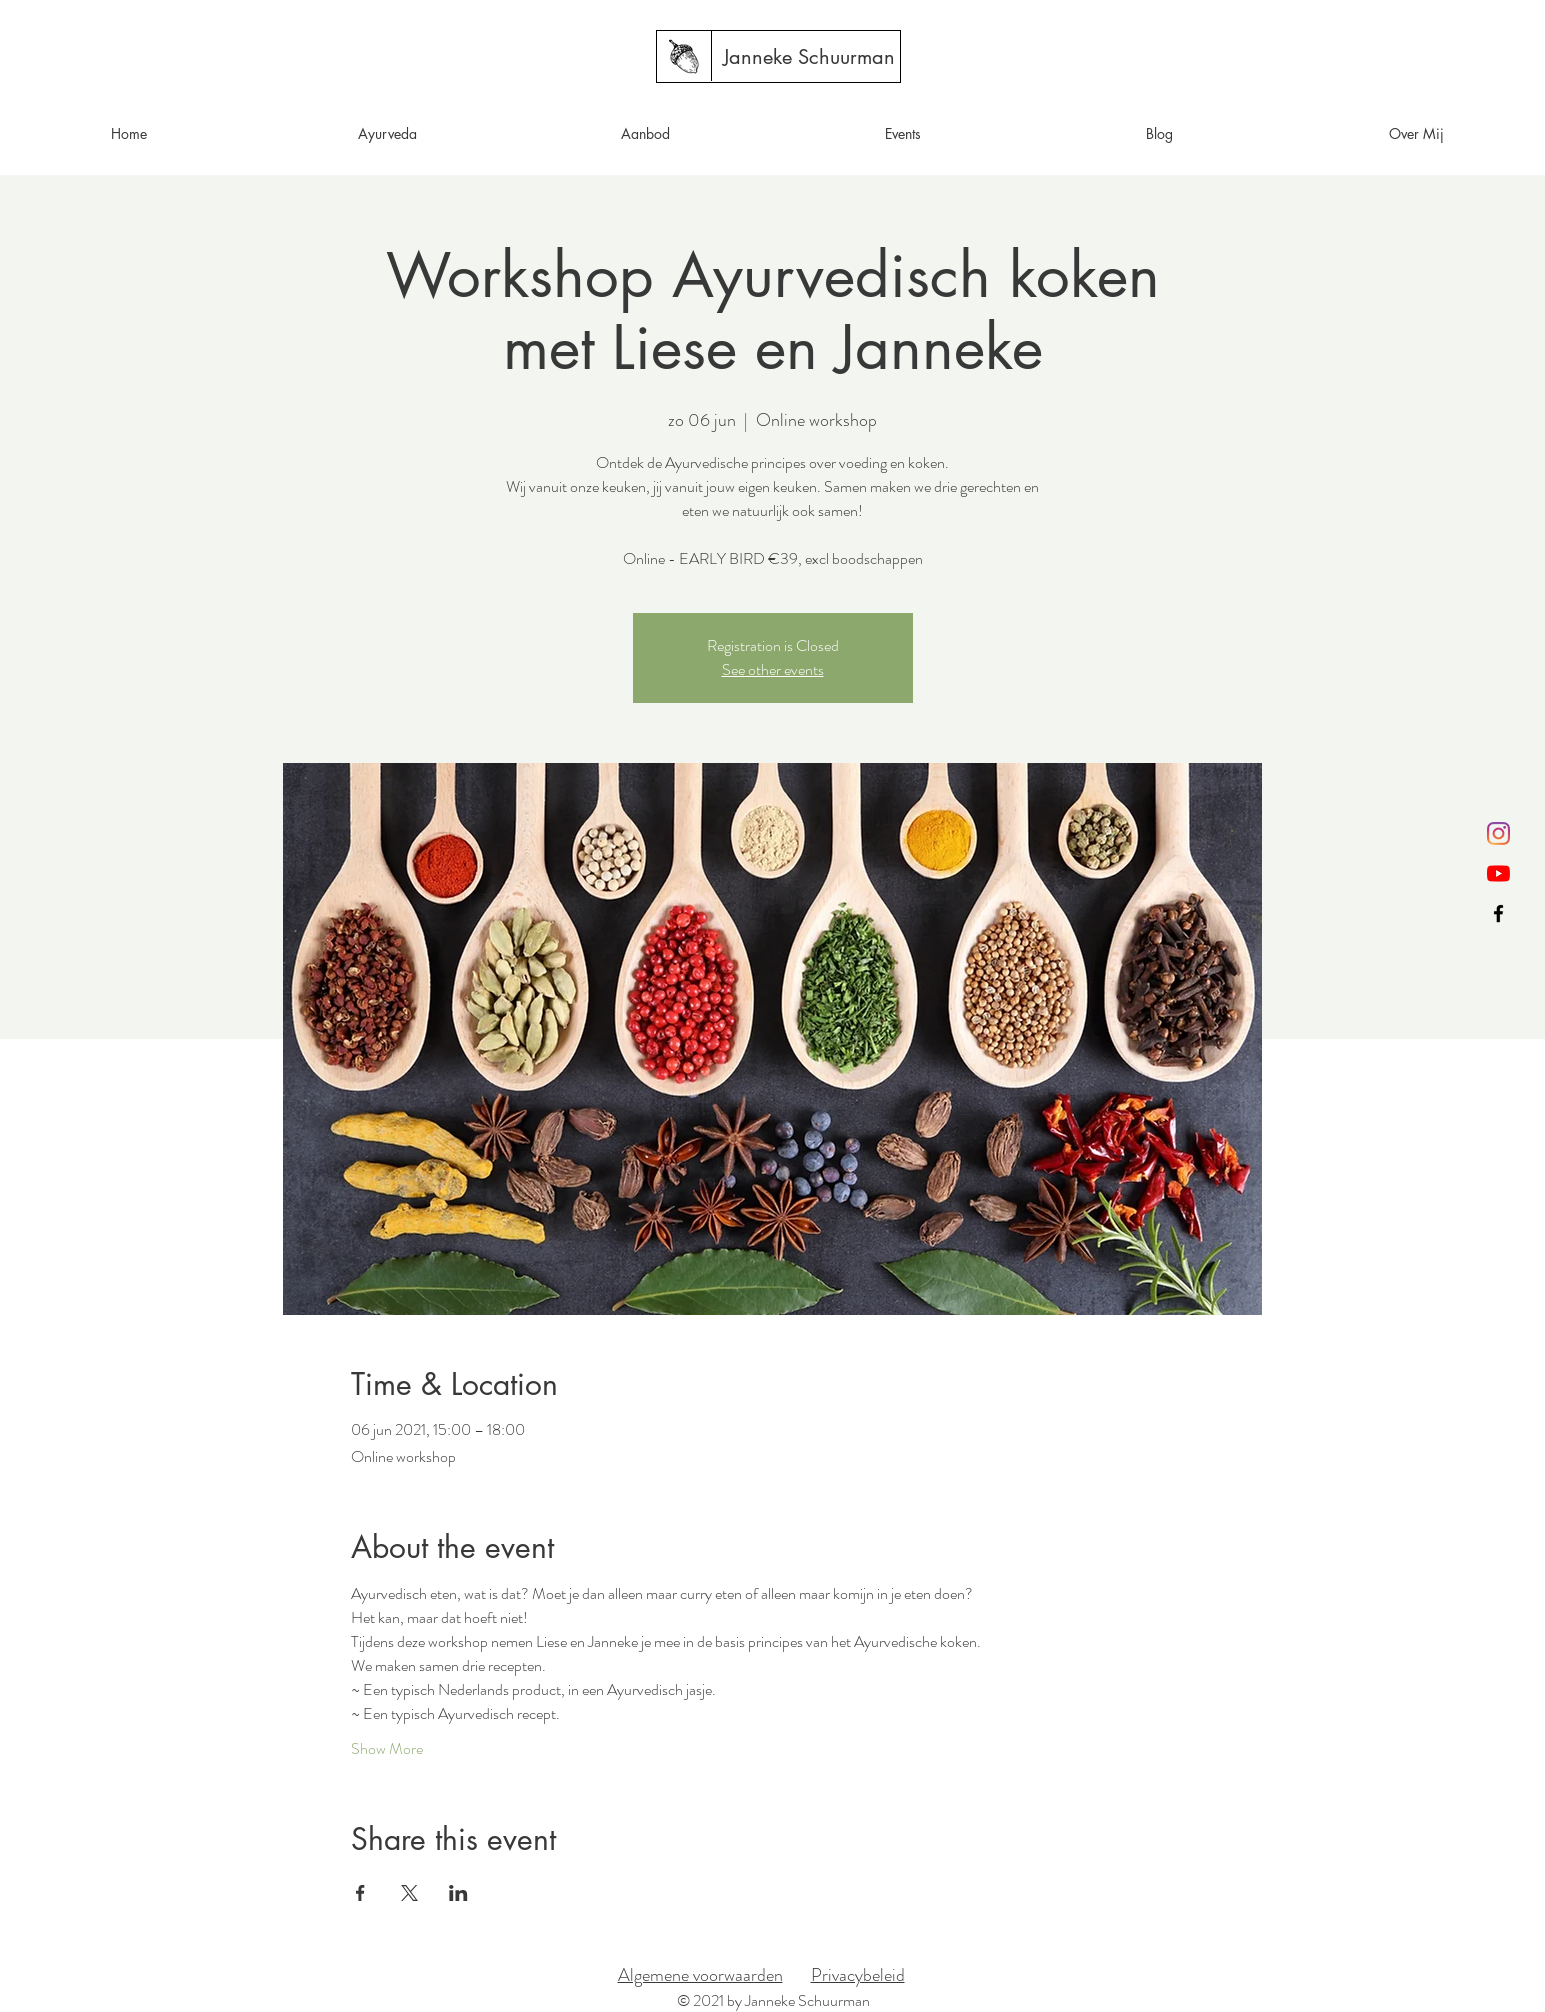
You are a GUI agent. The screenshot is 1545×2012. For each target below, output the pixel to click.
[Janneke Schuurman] (809, 57)
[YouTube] (1498, 873)
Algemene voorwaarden (700, 1975)
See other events (773, 669)
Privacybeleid (858, 1975)
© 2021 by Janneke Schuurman (773, 2000)
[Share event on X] (409, 1893)
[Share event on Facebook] (360, 1893)
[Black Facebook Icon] (1498, 913)
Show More (387, 1749)
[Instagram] (1498, 833)
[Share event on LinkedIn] (458, 1893)
